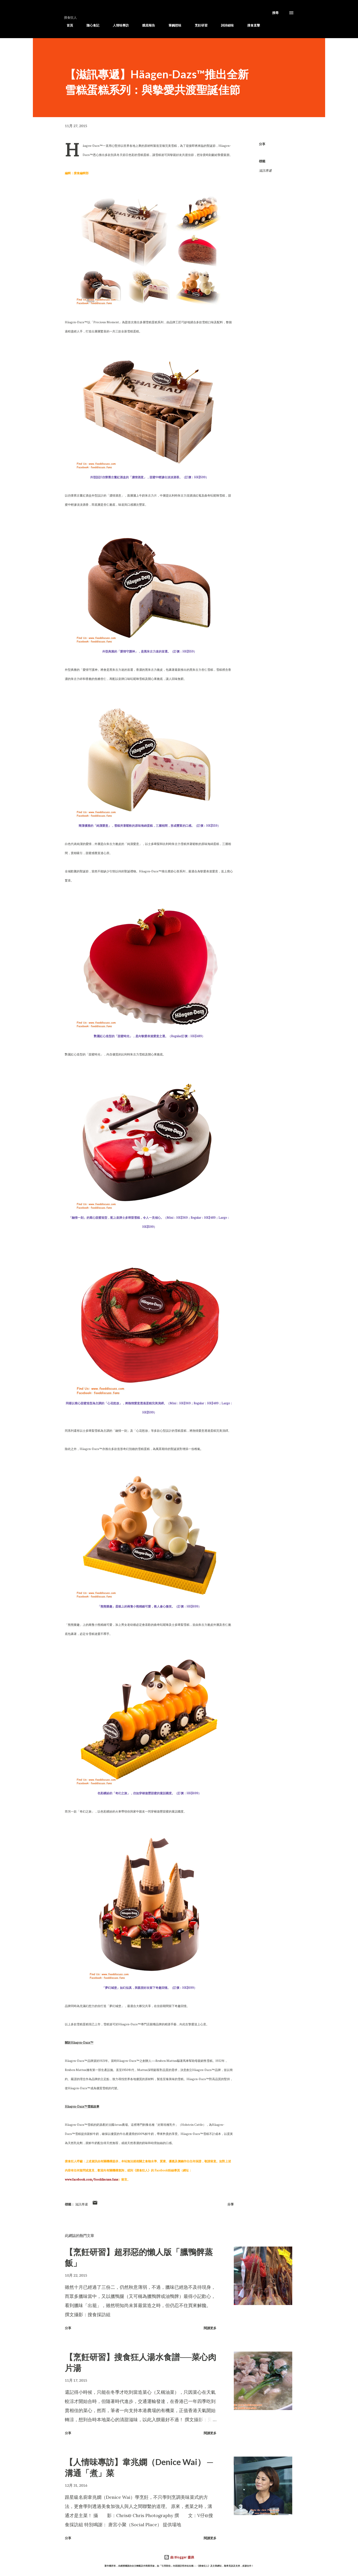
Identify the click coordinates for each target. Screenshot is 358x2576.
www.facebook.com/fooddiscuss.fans (91, 2179)
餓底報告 (146, 25)
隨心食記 (90, 25)
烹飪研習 (198, 25)
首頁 (67, 25)
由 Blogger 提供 (179, 2557)
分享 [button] (262, 144)
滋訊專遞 (277, 25)
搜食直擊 (251, 25)
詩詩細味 (224, 25)
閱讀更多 (210, 2328)
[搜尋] (275, 13)
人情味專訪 (118, 25)
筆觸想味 (172, 25)
